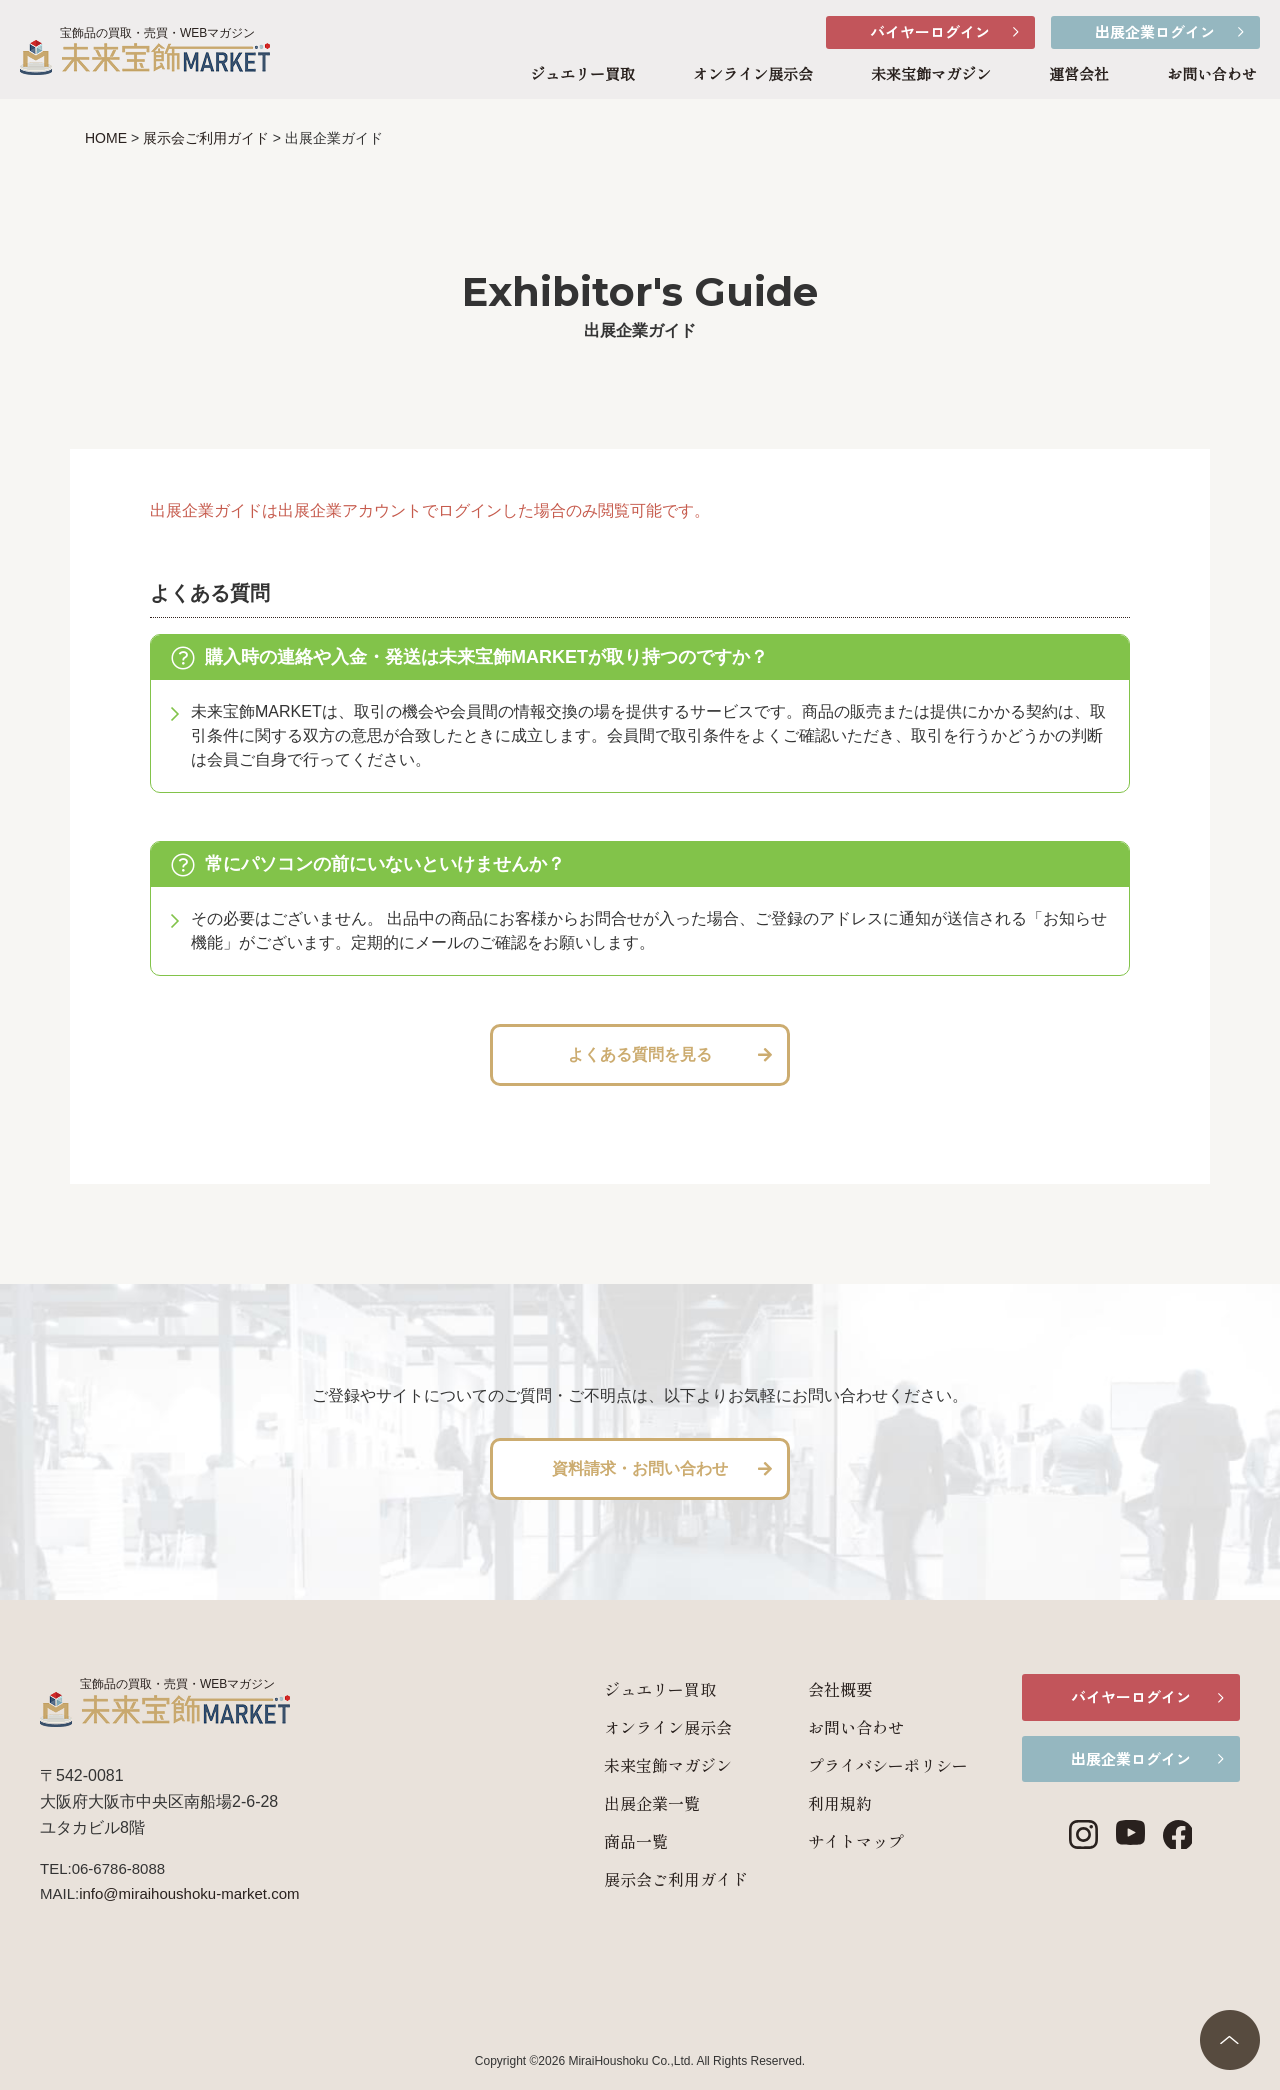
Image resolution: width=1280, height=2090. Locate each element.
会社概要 (818, 1689)
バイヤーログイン (930, 31)
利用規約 (818, 1803)
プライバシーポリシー (866, 1765)
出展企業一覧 (630, 1803)
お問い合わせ (1212, 75)
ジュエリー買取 (582, 75)
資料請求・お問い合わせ (640, 1468)
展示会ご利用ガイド (654, 1879)
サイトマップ (834, 1841)
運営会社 (1079, 75)
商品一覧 (614, 1841)
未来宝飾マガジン (931, 75)
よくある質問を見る (640, 1054)
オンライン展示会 (753, 75)
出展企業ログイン (1155, 31)
